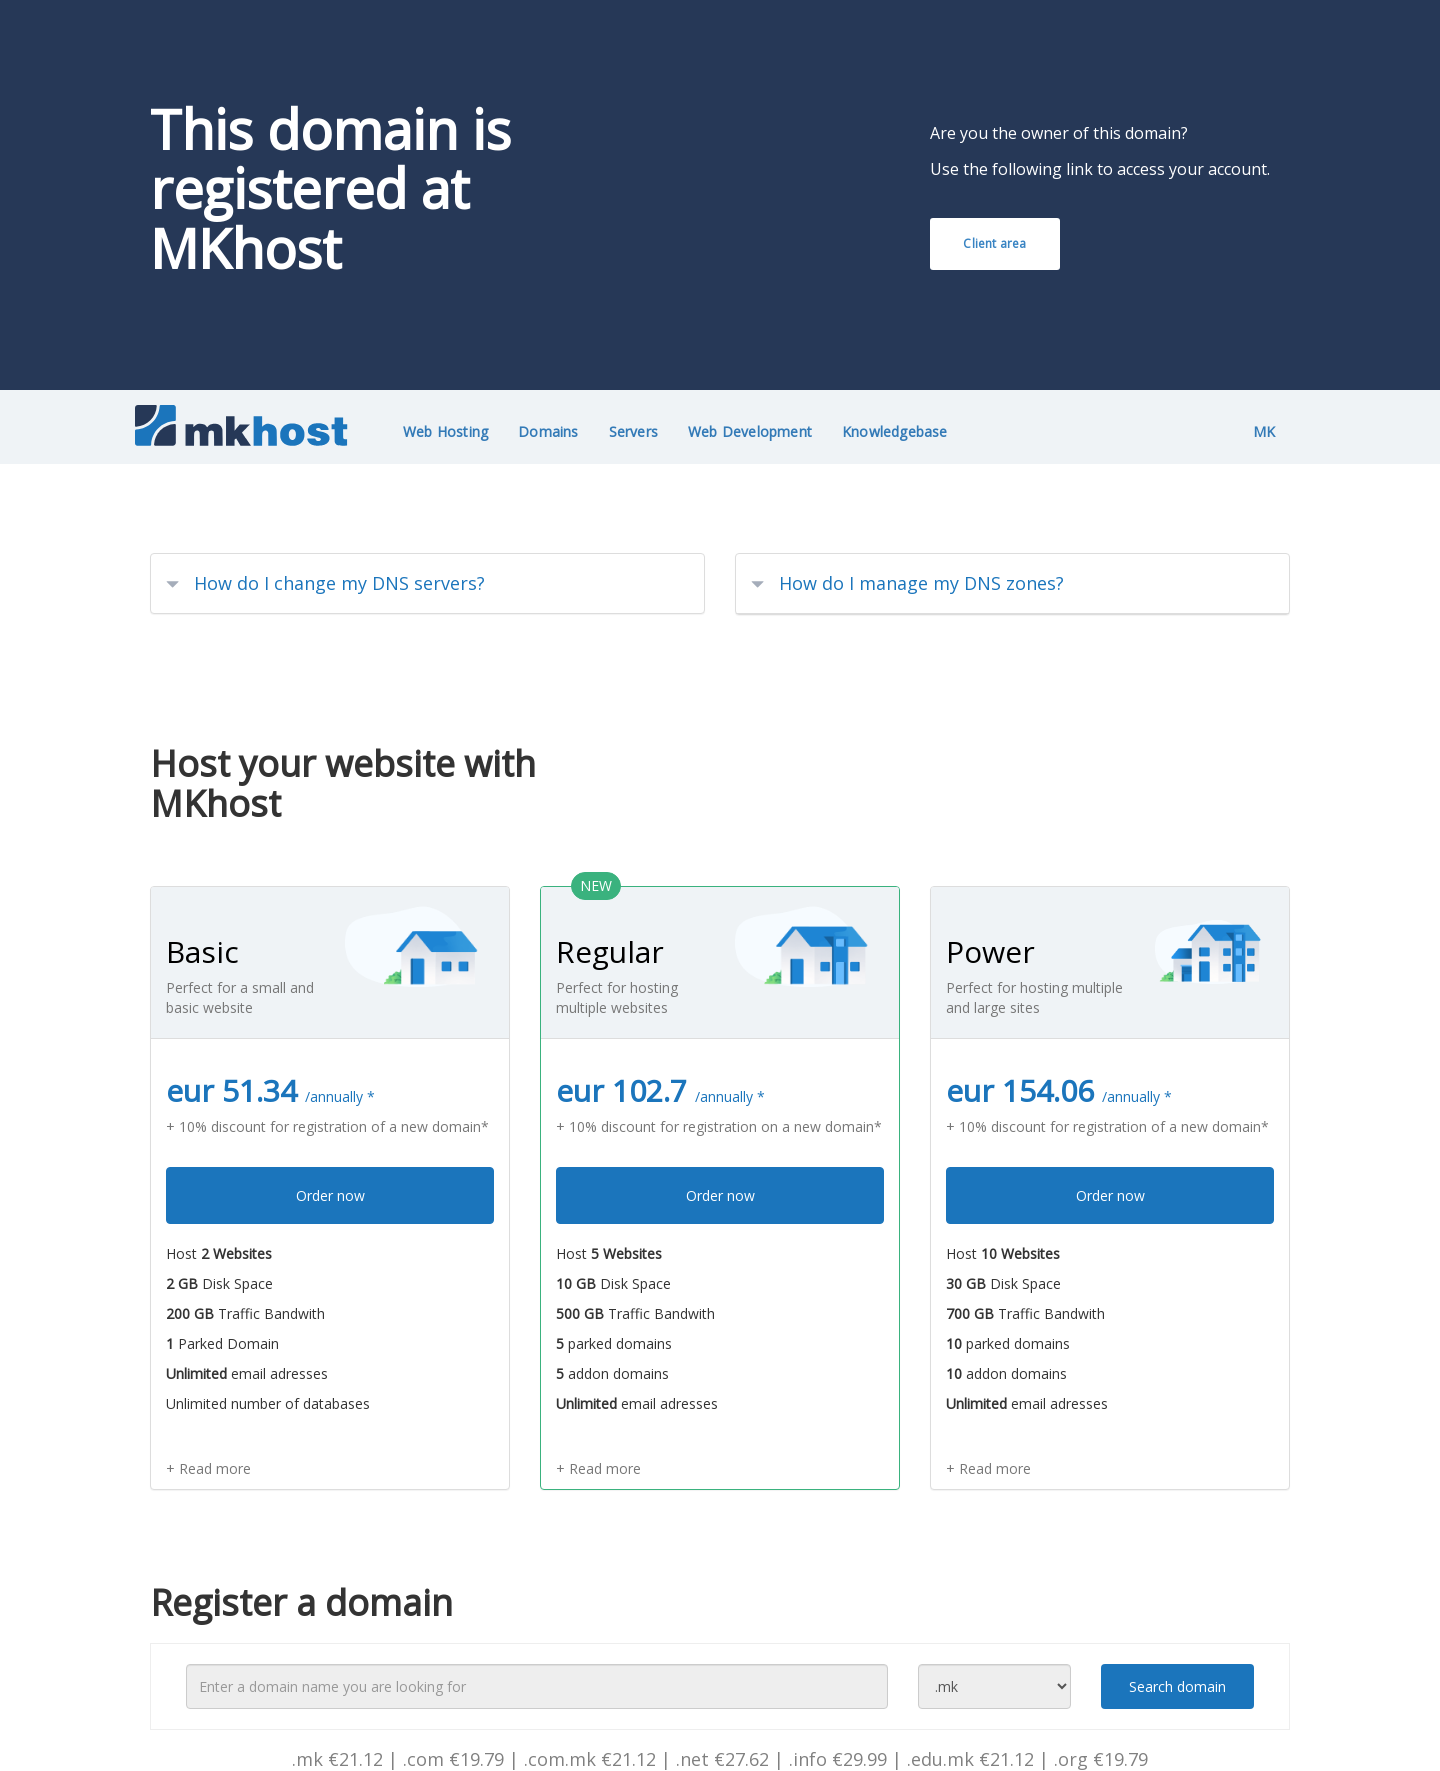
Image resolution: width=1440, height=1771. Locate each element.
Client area (994, 243)
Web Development (750, 431)
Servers (633, 431)
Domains (548, 431)
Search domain (1177, 1686)
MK (1264, 431)
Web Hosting (445, 431)
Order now (330, 1195)
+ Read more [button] (208, 1468)
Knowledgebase (895, 431)
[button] (427, 584)
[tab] (427, 584)
